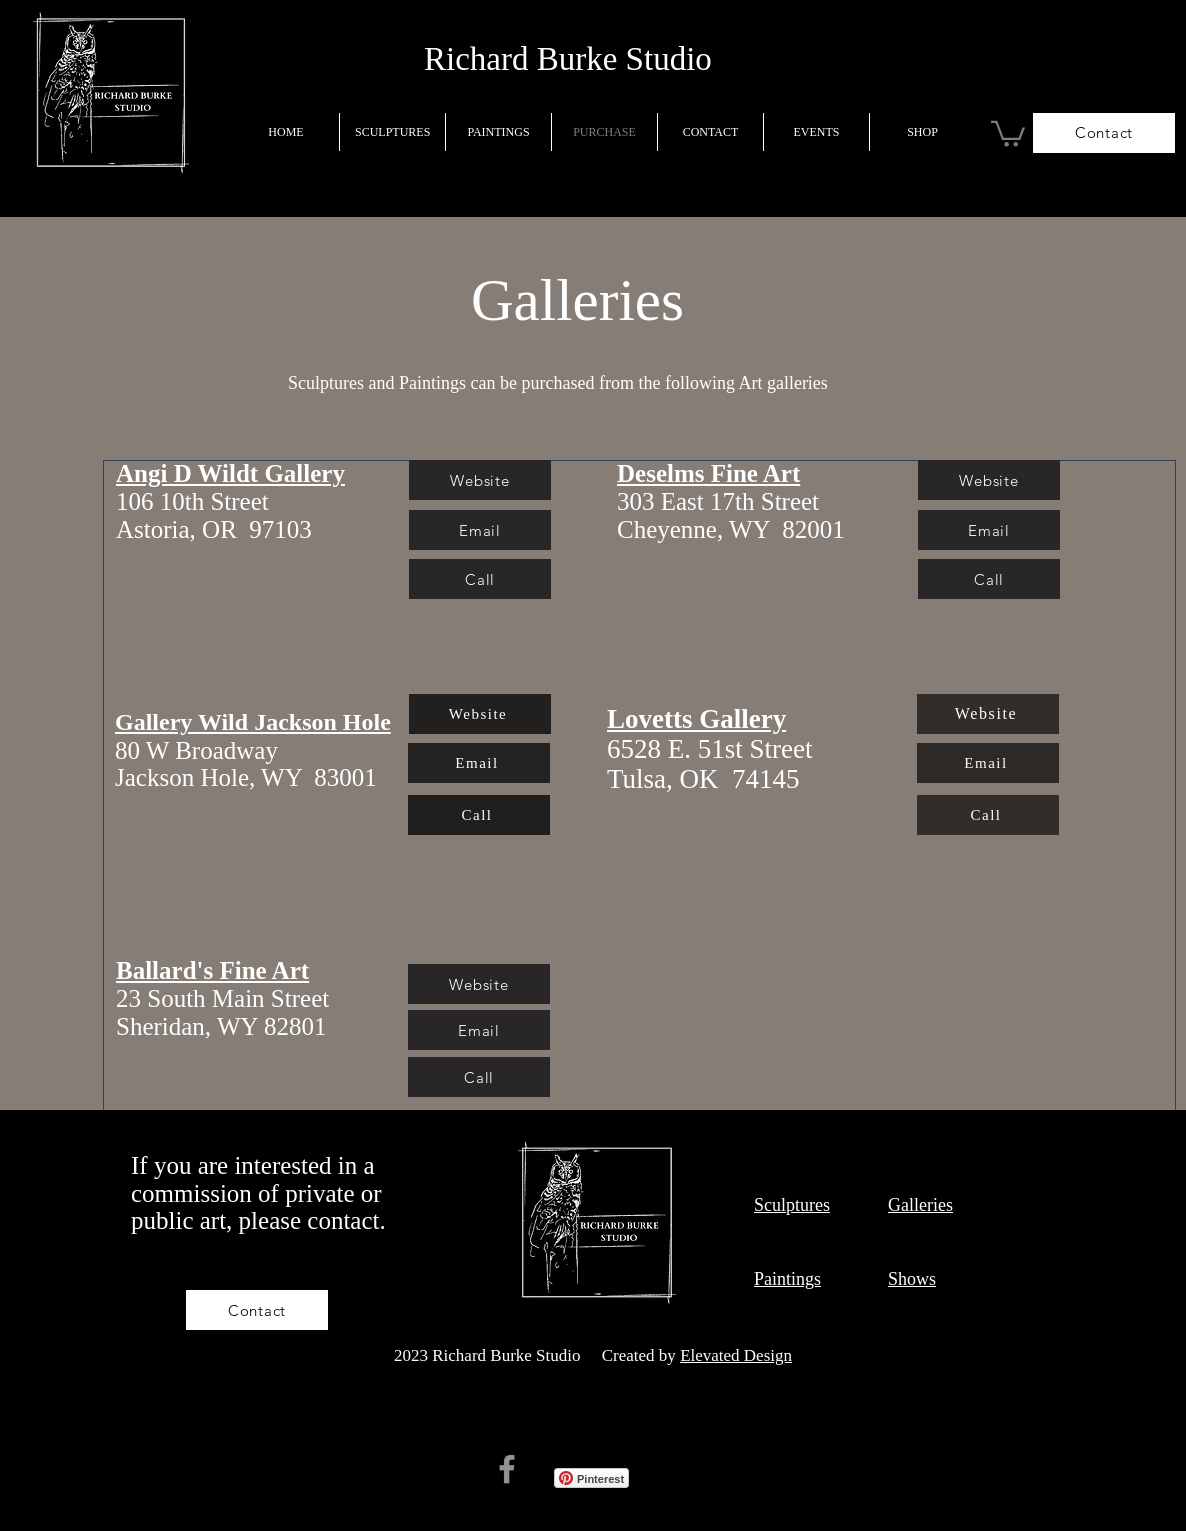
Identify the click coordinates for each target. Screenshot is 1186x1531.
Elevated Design (736, 1355)
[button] (1008, 132)
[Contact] (1104, 133)
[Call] (480, 579)
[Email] (479, 763)
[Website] (480, 714)
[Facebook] (507, 1469)
